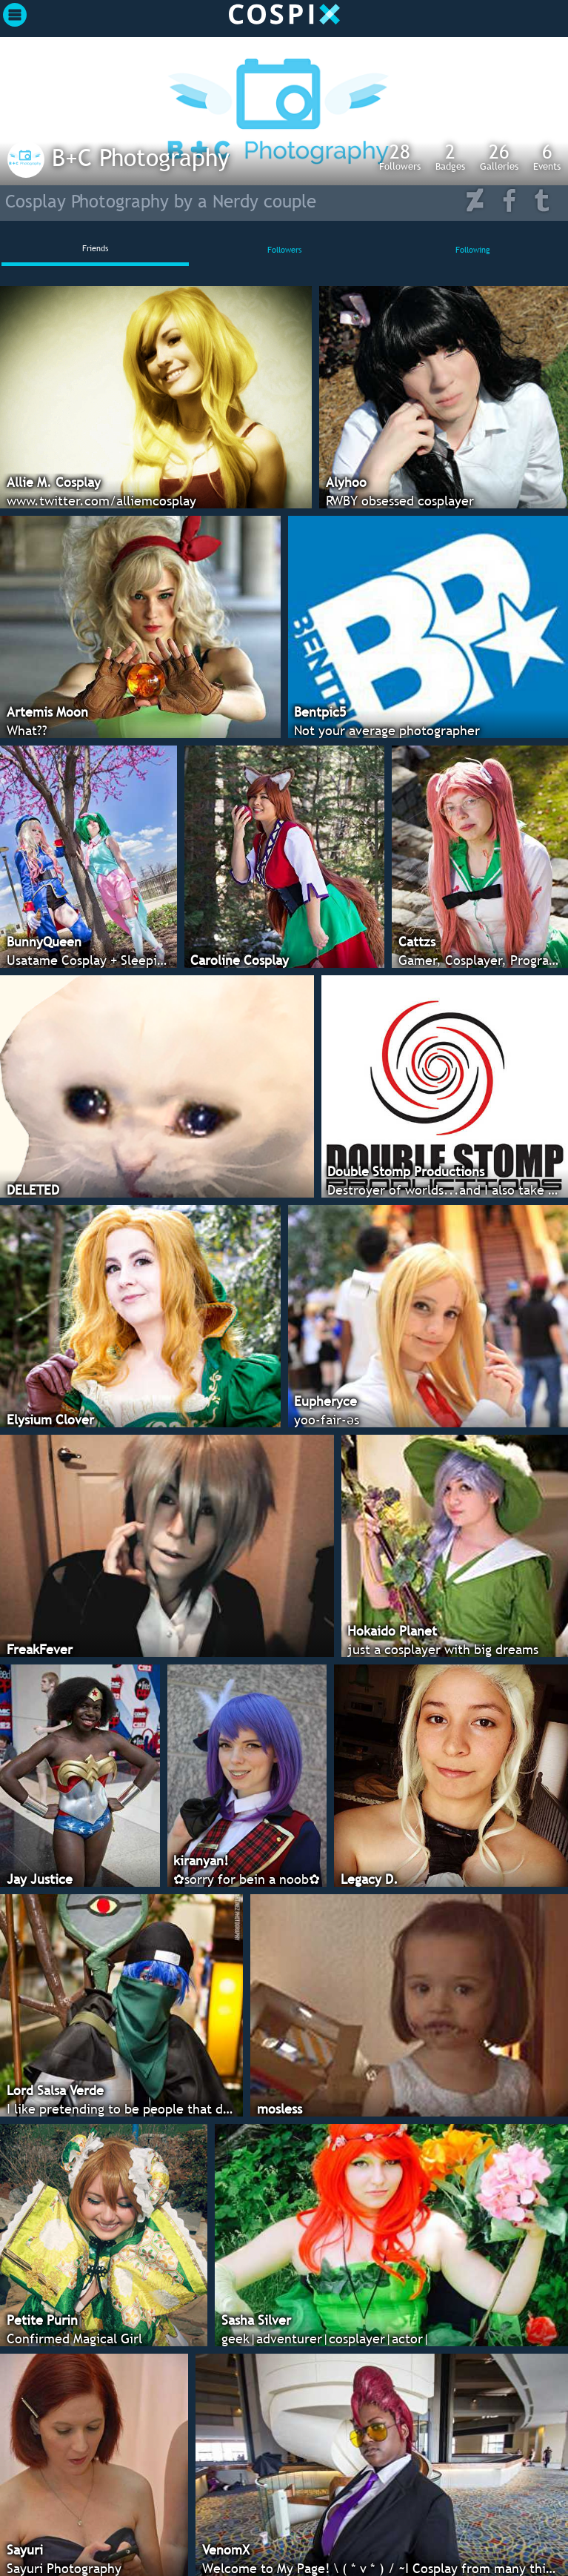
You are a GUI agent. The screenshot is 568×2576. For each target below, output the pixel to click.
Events (547, 156)
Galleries (499, 156)
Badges (450, 156)
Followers (400, 156)
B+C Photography (141, 157)
